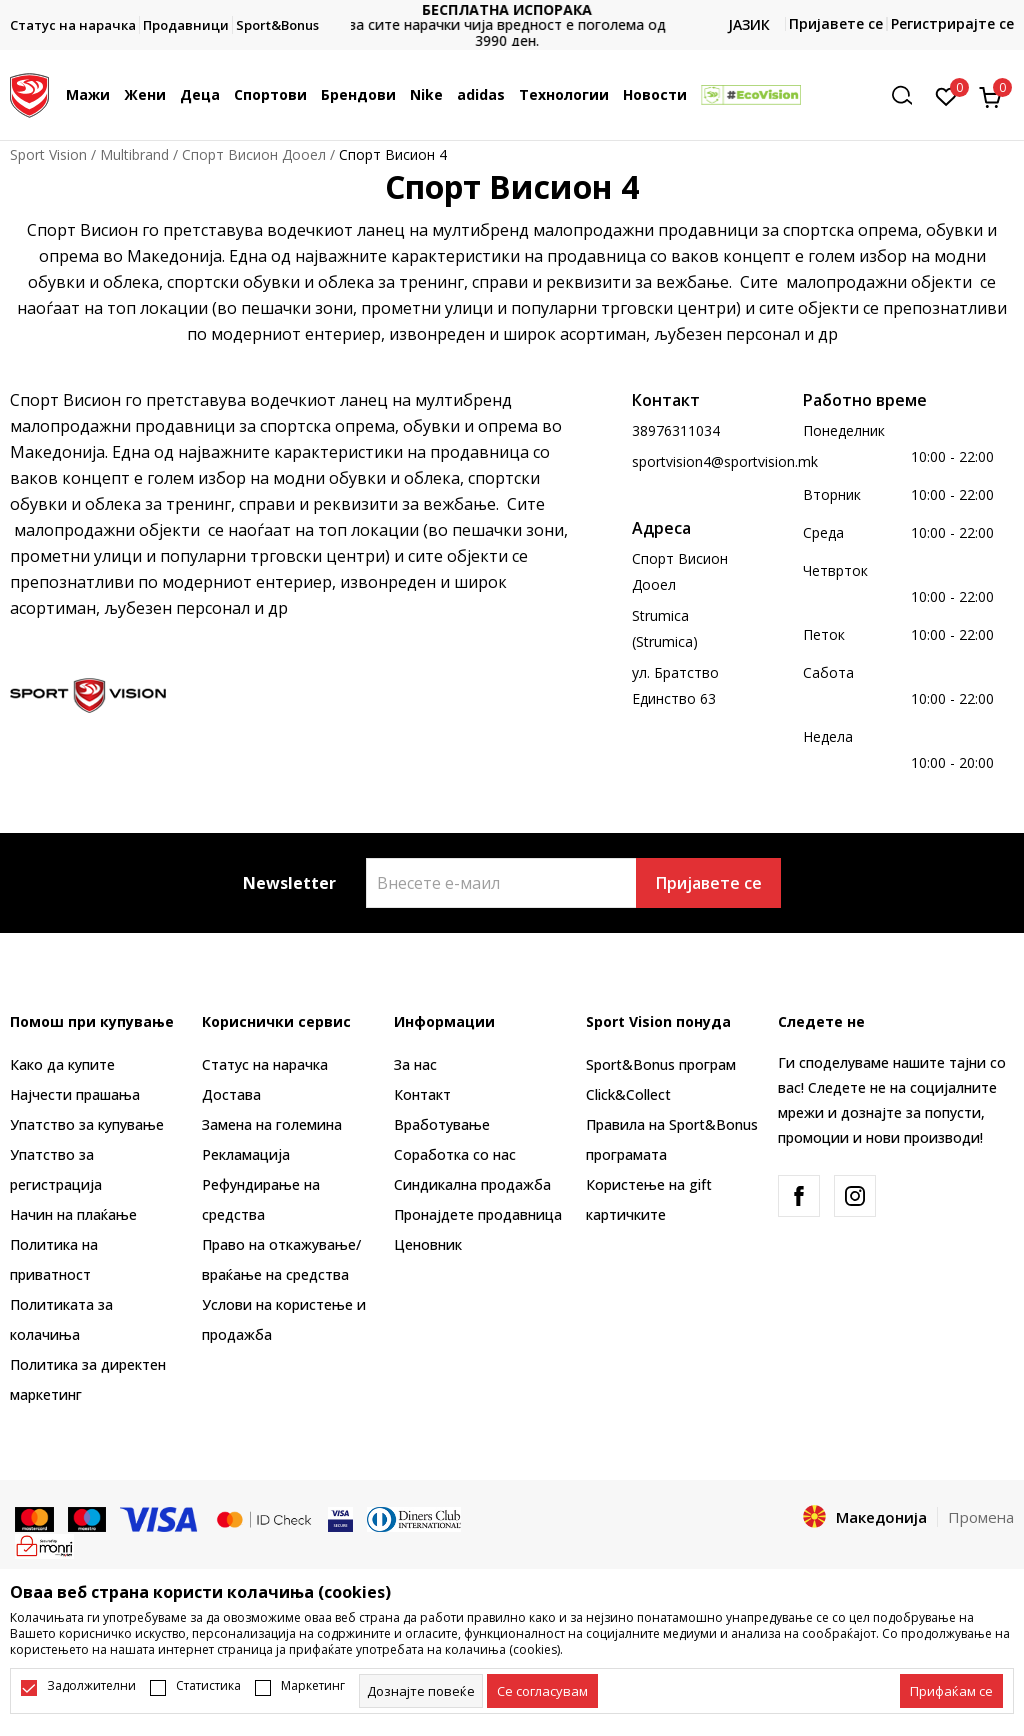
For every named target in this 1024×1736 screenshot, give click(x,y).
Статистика (208, 1686)
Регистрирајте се (952, 23)
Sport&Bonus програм (661, 1064)
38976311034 (676, 430)
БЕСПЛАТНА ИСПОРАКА (512, 9)
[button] (909, 95)
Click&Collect (628, 1094)
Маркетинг (313, 1686)
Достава (231, 1094)
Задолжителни (91, 1686)
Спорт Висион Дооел (254, 154)
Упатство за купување (87, 1124)
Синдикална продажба (472, 1184)
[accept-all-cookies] (951, 1691)
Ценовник (428, 1244)
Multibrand (134, 154)
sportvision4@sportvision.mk (725, 461)
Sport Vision (48, 154)
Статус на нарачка (265, 1064)
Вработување (442, 1124)
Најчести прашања (75, 1094)
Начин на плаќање (73, 1214)
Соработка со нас (455, 1154)
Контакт (422, 1094)
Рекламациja (246, 1154)
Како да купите (62, 1064)
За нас (415, 1064)
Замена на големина (272, 1124)
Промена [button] (981, 1517)
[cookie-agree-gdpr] (542, 1691)
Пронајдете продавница (478, 1214)
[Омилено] (946, 95)
